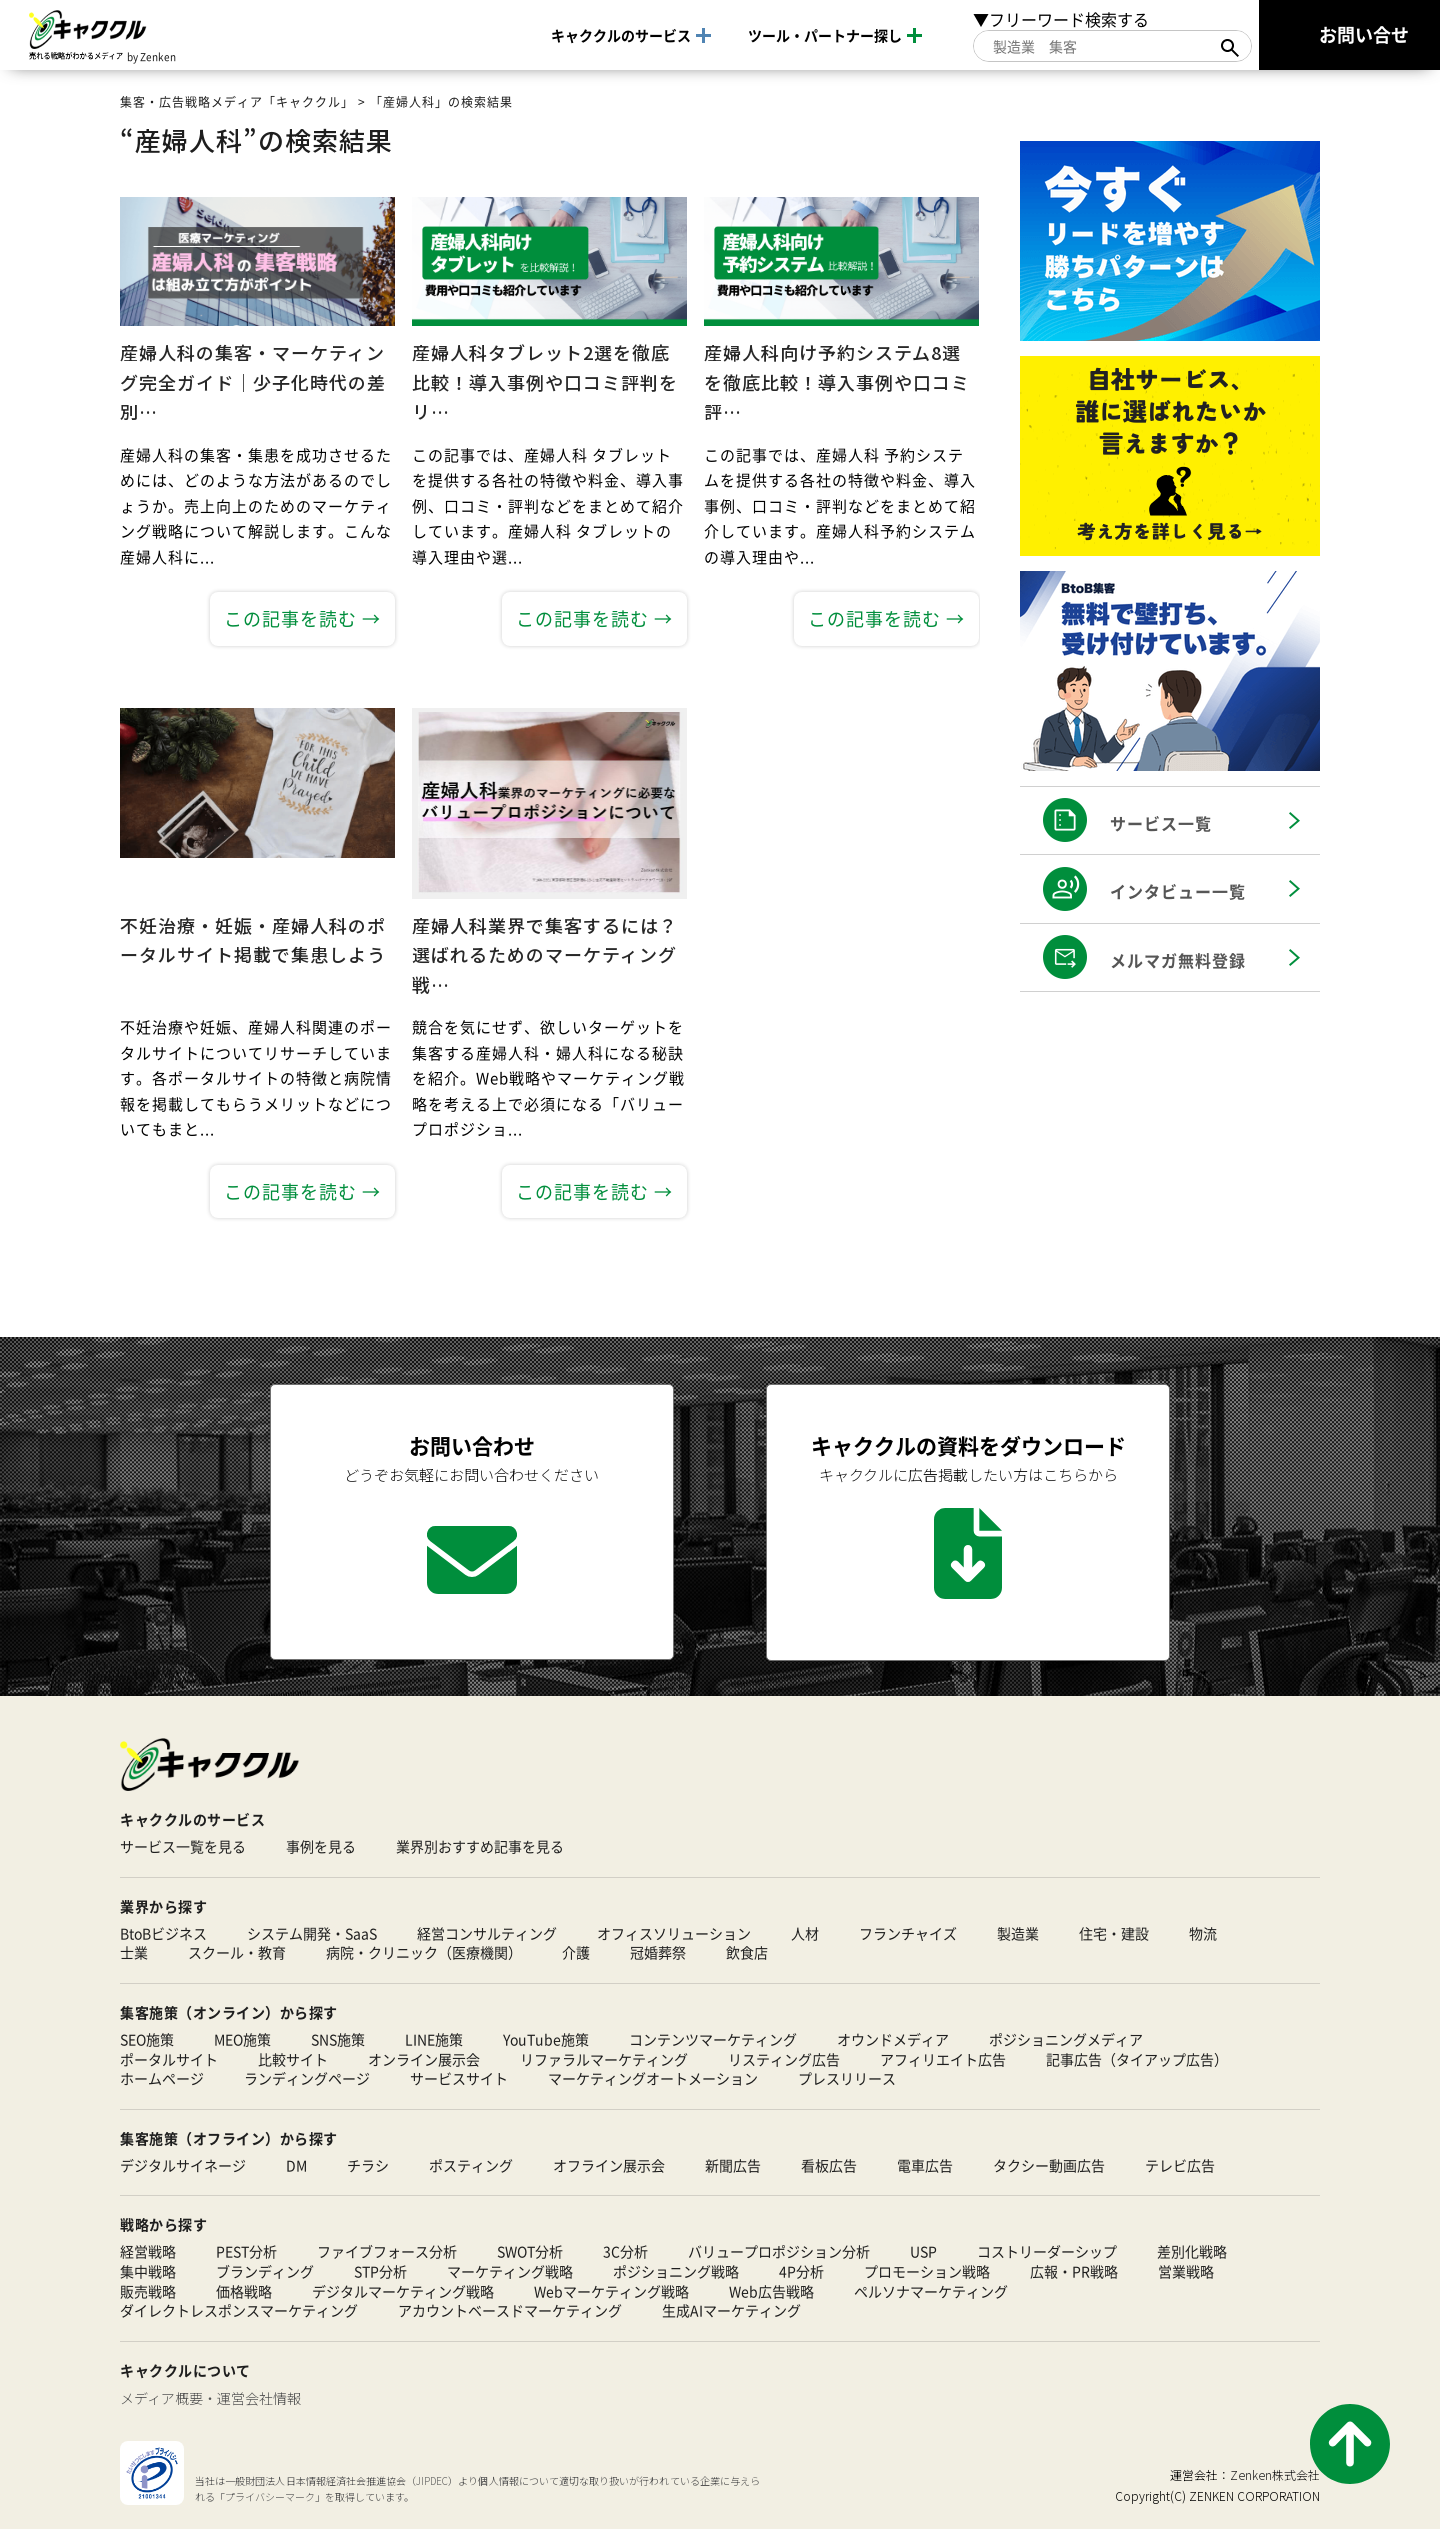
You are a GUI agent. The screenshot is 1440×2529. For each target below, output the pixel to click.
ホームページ (162, 2078)
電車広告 (925, 2165)
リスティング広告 (784, 2059)
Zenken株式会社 (1275, 2474)
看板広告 (829, 2165)
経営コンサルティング (487, 1933)
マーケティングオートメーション (653, 2078)
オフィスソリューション (674, 1933)
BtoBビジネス (163, 1933)
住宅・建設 (1114, 1933)
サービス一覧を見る (183, 1846)
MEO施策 (242, 2039)
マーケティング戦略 (510, 2271)
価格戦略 (244, 2291)
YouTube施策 (546, 2039)
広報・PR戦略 (1074, 2271)
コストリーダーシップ (1047, 2252)
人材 (805, 1933)
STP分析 (380, 2271)
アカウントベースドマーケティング (510, 2311)
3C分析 (625, 2252)
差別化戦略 (1192, 2252)
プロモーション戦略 (927, 2271)
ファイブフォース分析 (387, 2252)
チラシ (368, 2165)
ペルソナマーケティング (931, 2291)
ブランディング (265, 2271)
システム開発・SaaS (312, 1933)
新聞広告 (733, 2165)
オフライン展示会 (609, 2165)
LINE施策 (434, 2039)
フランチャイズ (908, 1933)
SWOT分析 (530, 2252)
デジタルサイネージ (183, 2165)
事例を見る (321, 1846)
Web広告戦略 (771, 2291)
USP (923, 2252)
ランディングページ (307, 2078)
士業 (134, 1953)
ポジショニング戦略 (676, 2271)
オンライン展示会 (424, 2059)
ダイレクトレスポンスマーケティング (239, 2311)
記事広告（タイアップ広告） (1137, 2059)
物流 (1203, 1933)
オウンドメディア (893, 2039)
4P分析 (801, 2271)
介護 (576, 1953)
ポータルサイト (169, 2059)
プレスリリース (847, 2078)
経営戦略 (148, 2252)
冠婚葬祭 (658, 1953)
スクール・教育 (237, 1953)
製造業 (1018, 1933)
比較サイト (293, 2059)
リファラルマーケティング (604, 2059)
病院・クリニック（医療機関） (424, 1953)
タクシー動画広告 (1049, 2165)
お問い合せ (1364, 34)
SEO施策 (147, 2039)
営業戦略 (1186, 2271)
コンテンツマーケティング (713, 2039)
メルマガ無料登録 (1178, 960)
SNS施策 (338, 2039)
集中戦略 (148, 2271)
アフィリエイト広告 (943, 2059)
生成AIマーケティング (731, 2311)
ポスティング (471, 2165)
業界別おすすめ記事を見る (480, 1846)
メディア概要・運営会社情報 (210, 2398)
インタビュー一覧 (1178, 891)
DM (296, 2165)
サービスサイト (459, 2078)
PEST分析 (246, 2252)
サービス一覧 (1161, 823)
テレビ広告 (1180, 2165)
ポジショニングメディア (1066, 2039)
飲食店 (747, 1953)
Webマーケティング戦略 (611, 2291)
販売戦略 (148, 2291)
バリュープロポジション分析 (779, 2252)
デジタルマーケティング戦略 (403, 2291)
